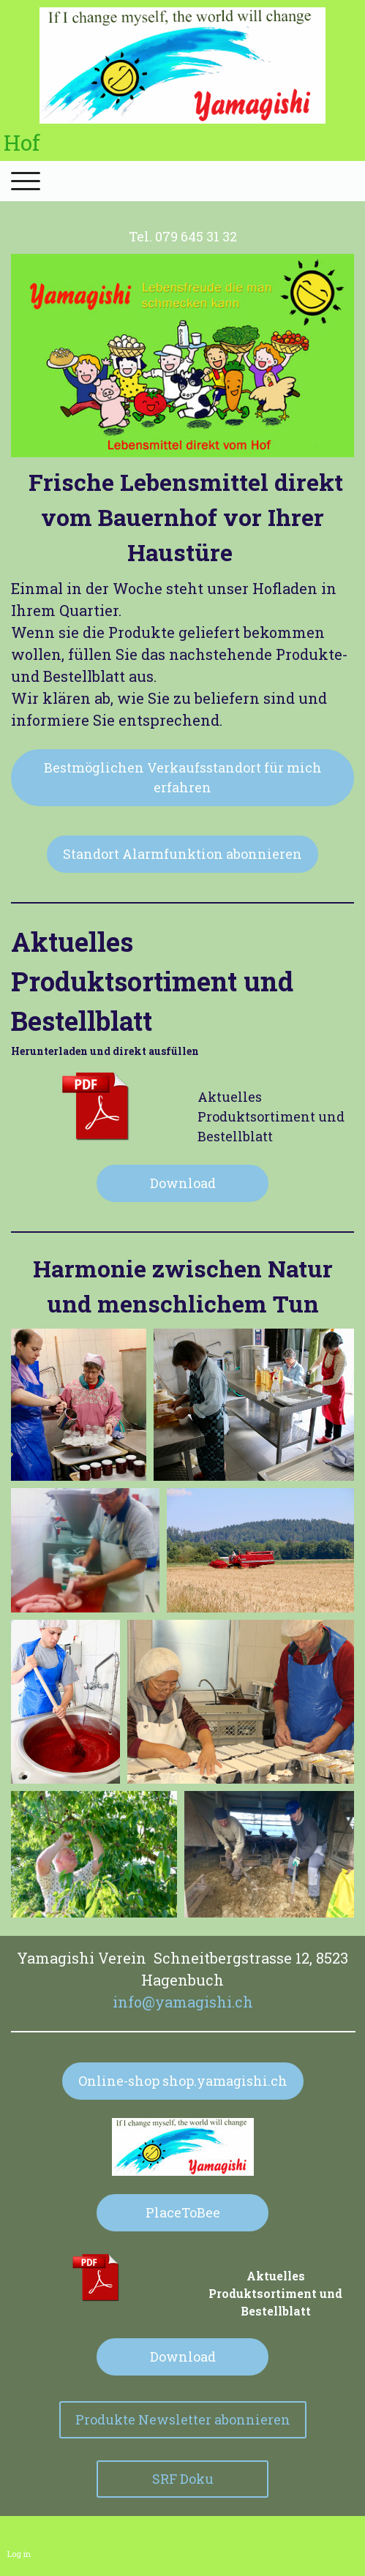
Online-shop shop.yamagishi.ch (182, 2080)
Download (183, 1183)
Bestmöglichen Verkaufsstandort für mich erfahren (183, 777)
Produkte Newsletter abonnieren (182, 2419)
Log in (19, 2553)
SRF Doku (183, 2478)
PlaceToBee (183, 2212)
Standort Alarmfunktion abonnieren (182, 854)
